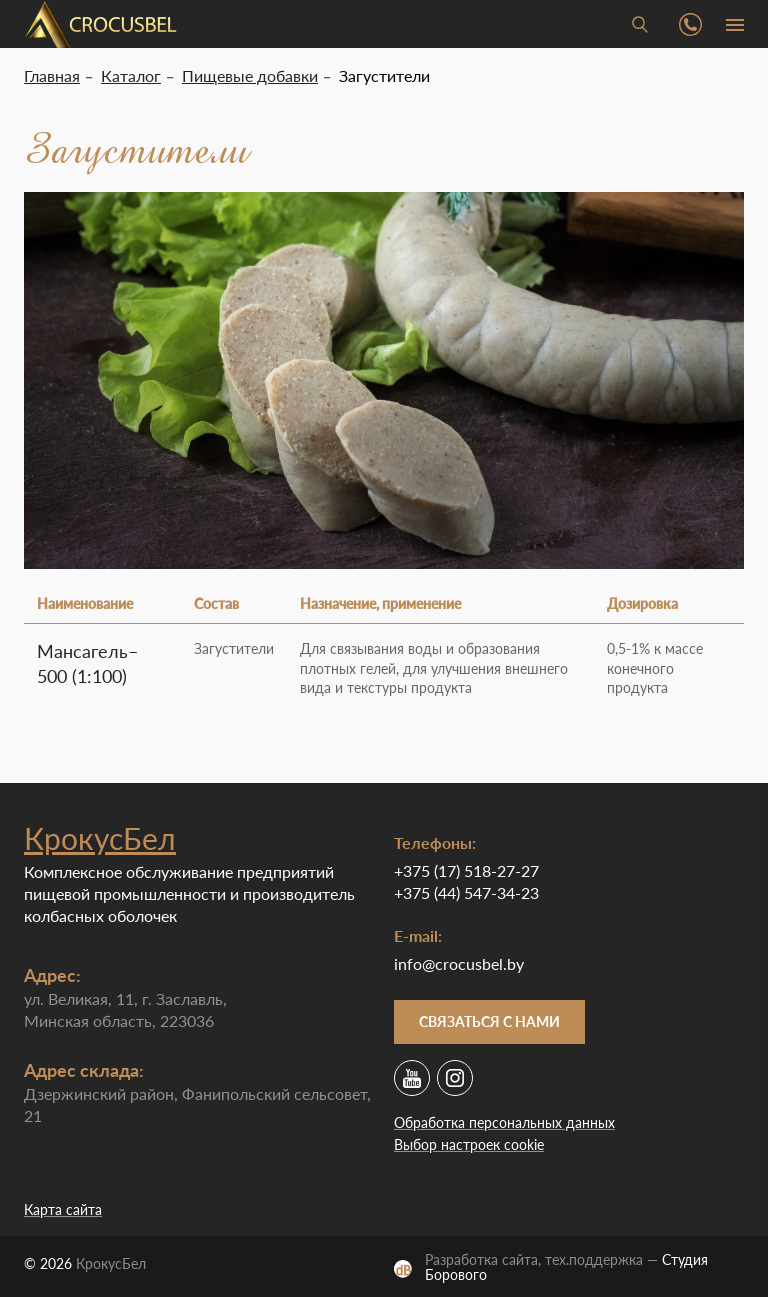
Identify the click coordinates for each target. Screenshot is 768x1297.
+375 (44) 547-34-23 (466, 892)
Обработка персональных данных (504, 1122)
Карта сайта (63, 1209)
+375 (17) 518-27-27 (466, 870)
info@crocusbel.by (459, 963)
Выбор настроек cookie (469, 1144)
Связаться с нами (489, 1021)
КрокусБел (100, 838)
